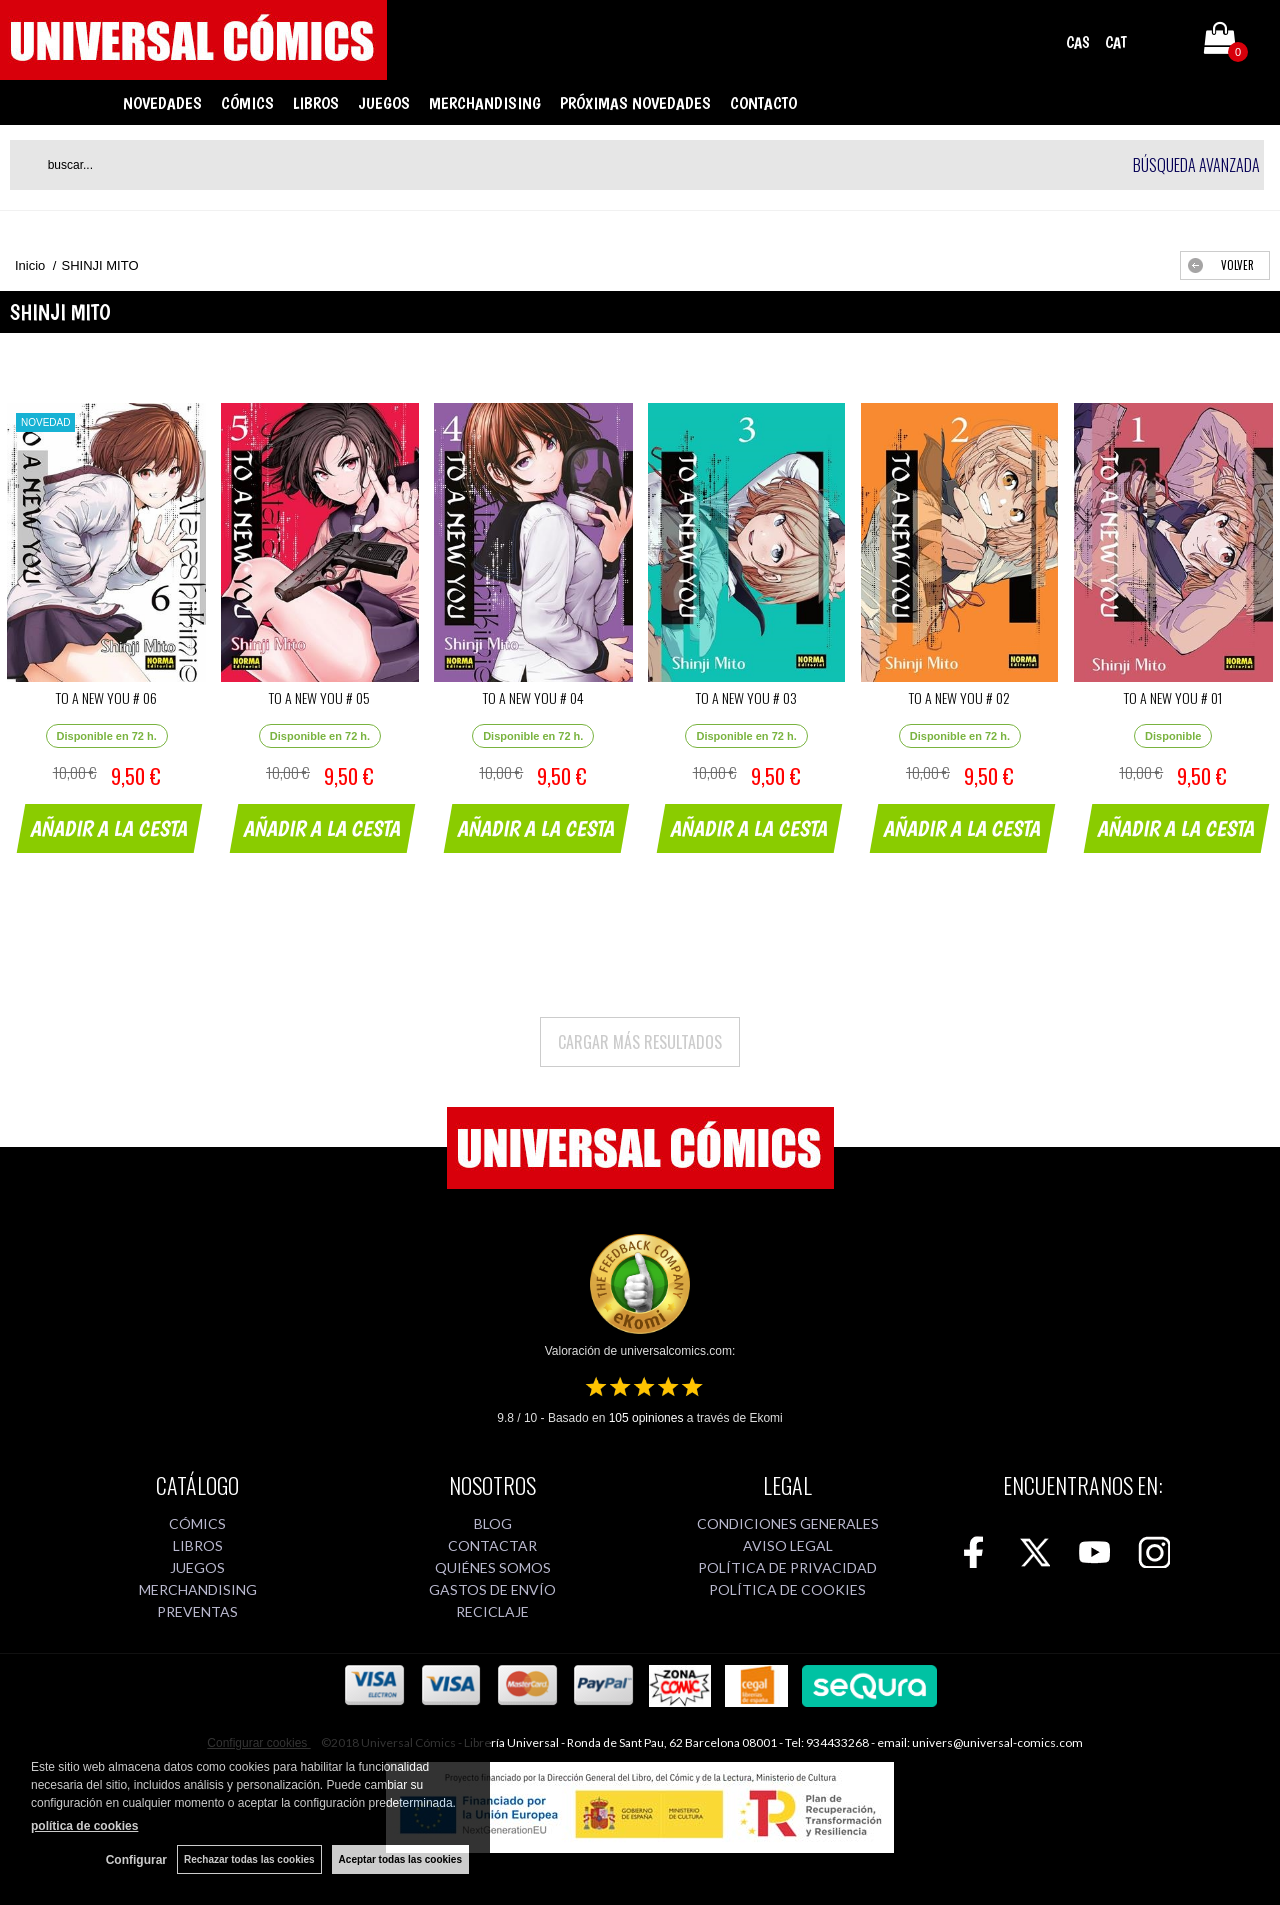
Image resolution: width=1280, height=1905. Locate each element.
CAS (1078, 42)
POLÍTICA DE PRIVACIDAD (787, 1567)
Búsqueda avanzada (1196, 165)
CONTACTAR (492, 1545)
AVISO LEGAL (788, 1545)
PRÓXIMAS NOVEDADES (635, 103)
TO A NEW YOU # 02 (959, 697)
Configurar (136, 1860)
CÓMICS (247, 103)
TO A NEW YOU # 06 (106, 697)
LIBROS (316, 103)
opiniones (646, 1418)
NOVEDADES (162, 103)
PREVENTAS (197, 1611)
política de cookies (84, 1826)
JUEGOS (384, 103)
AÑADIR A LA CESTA (110, 828)
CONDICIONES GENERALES (788, 1523)
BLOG (493, 1523)
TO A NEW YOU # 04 (533, 697)
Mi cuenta (1163, 42)
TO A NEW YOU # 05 (319, 697)
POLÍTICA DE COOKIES (787, 1589)
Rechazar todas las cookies (249, 1859)
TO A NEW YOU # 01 (1173, 697)
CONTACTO (763, 103)
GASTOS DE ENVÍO (492, 1589)
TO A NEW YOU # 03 (746, 697)
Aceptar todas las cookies (400, 1859)
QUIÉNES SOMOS (493, 1567)
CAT (1116, 42)
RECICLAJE (492, 1611)
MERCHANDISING (485, 103)
